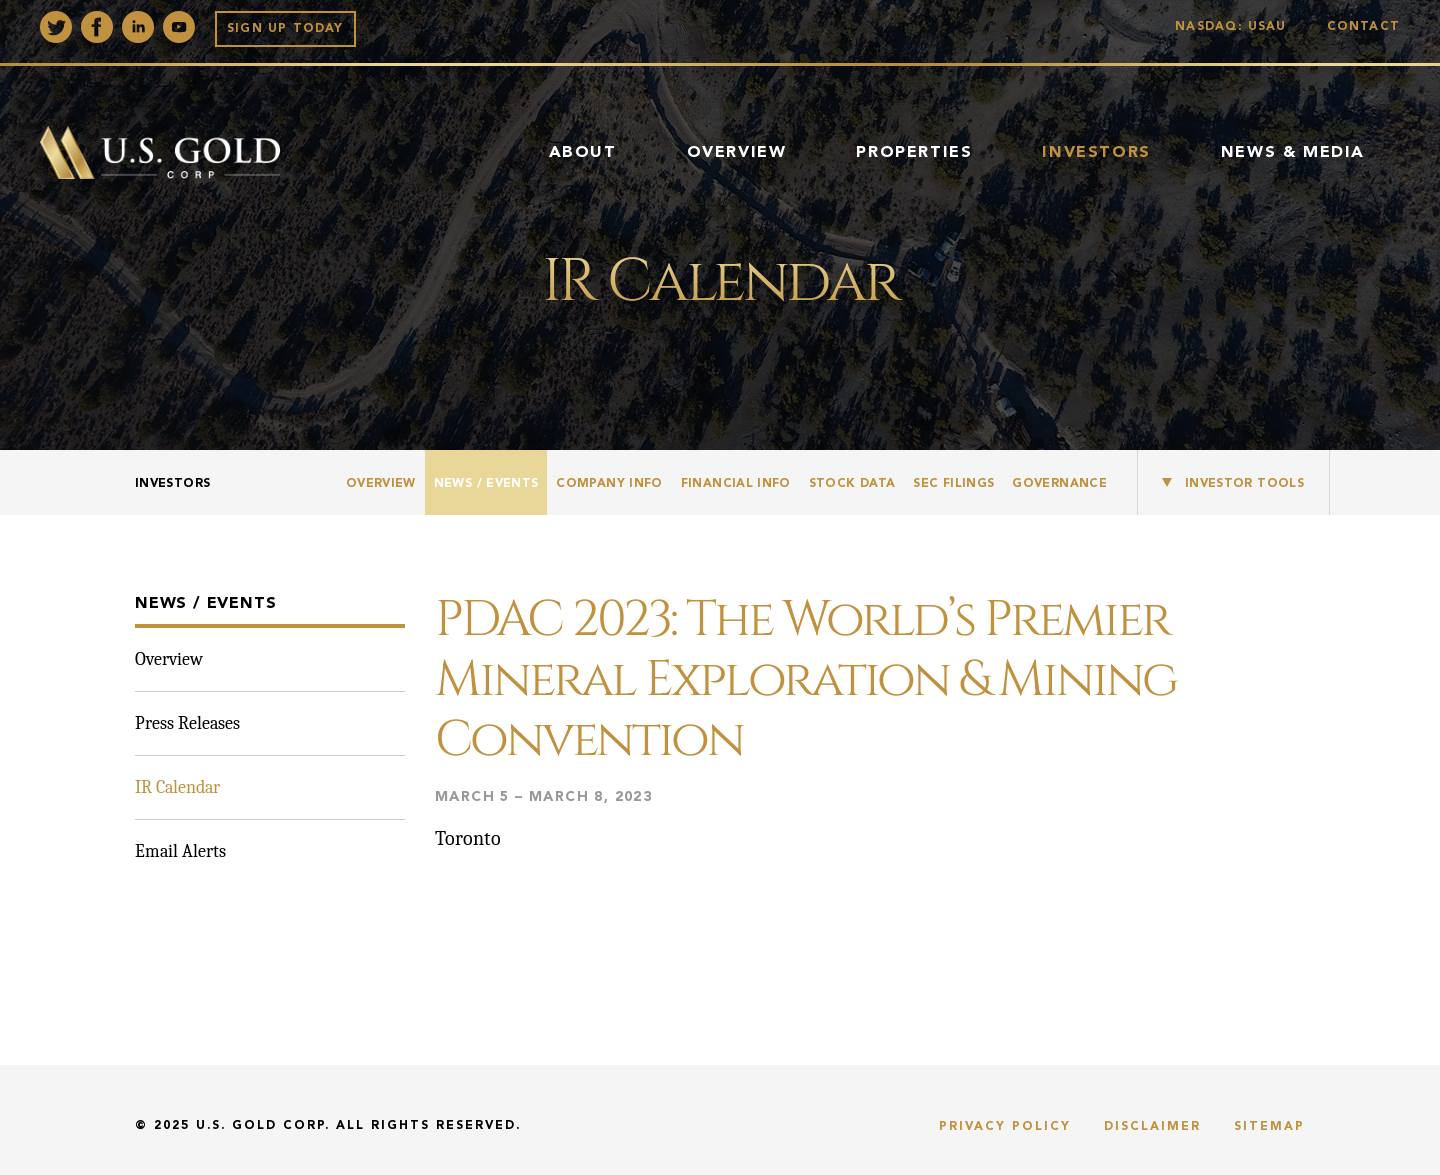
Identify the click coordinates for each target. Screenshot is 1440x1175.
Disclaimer (1152, 1127)
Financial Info (736, 484)
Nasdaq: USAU (1235, 27)
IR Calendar (177, 787)
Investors (1096, 153)
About (583, 153)
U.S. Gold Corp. (263, 1126)
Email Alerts (180, 851)
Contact (1363, 27)
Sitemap (1269, 1127)
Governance (1059, 484)
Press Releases (187, 723)
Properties (914, 153)
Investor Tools (1244, 484)
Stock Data (852, 484)
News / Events (486, 484)
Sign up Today (285, 29)
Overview (737, 153)
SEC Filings (953, 484)
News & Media (1293, 153)
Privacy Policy (1005, 1127)
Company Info (609, 484)
